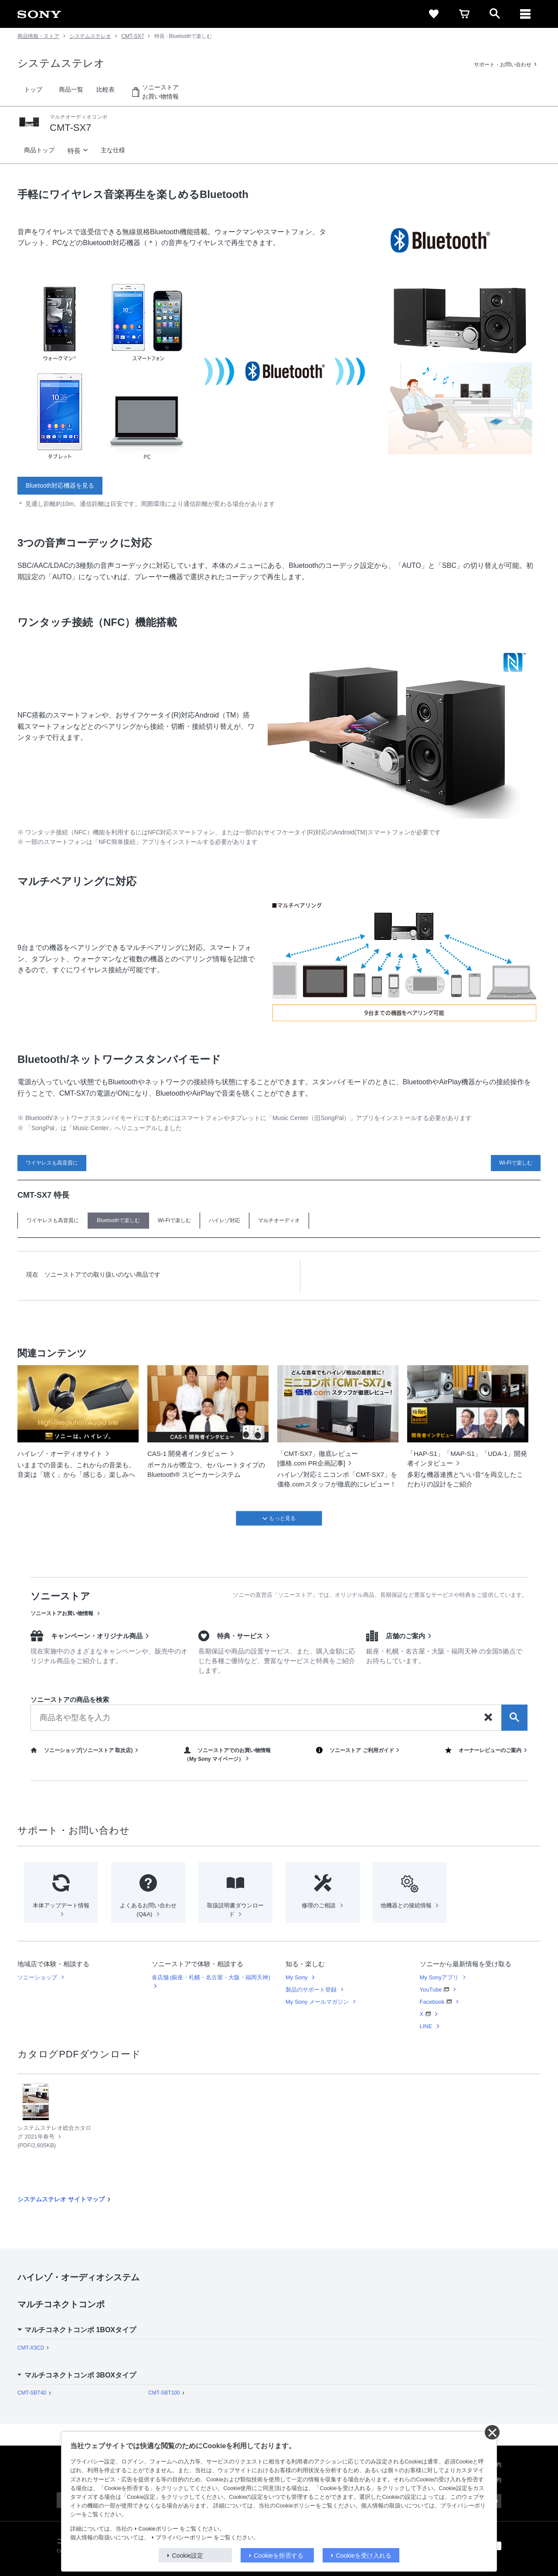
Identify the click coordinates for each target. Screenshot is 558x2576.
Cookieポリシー (158, 2529)
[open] (495, 14)
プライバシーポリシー (184, 2538)
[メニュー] (525, 14)
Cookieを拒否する (279, 2555)
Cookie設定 (188, 2555)
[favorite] (433, 14)
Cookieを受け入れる (364, 2555)
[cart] (464, 14)
